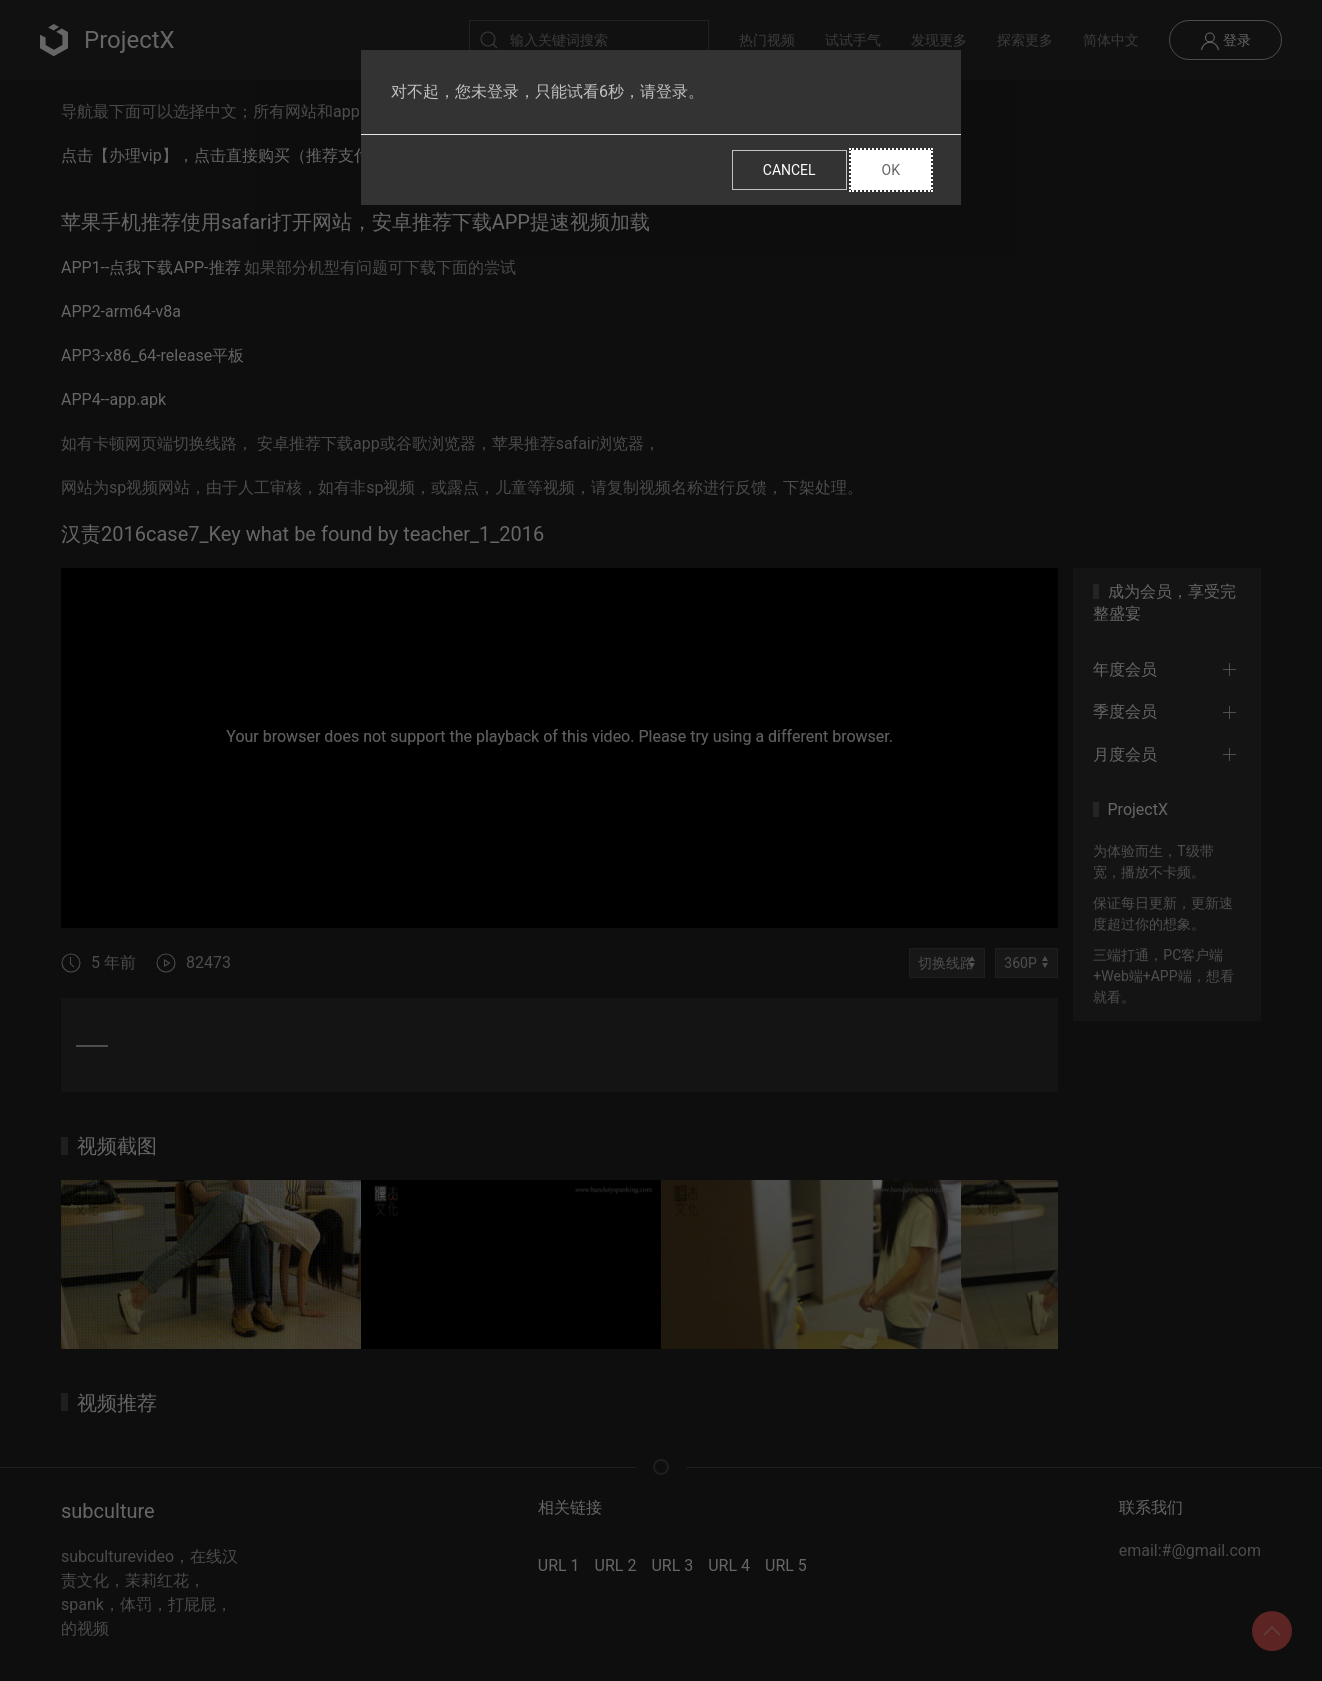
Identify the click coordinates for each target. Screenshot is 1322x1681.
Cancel (789, 170)
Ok (891, 170)
